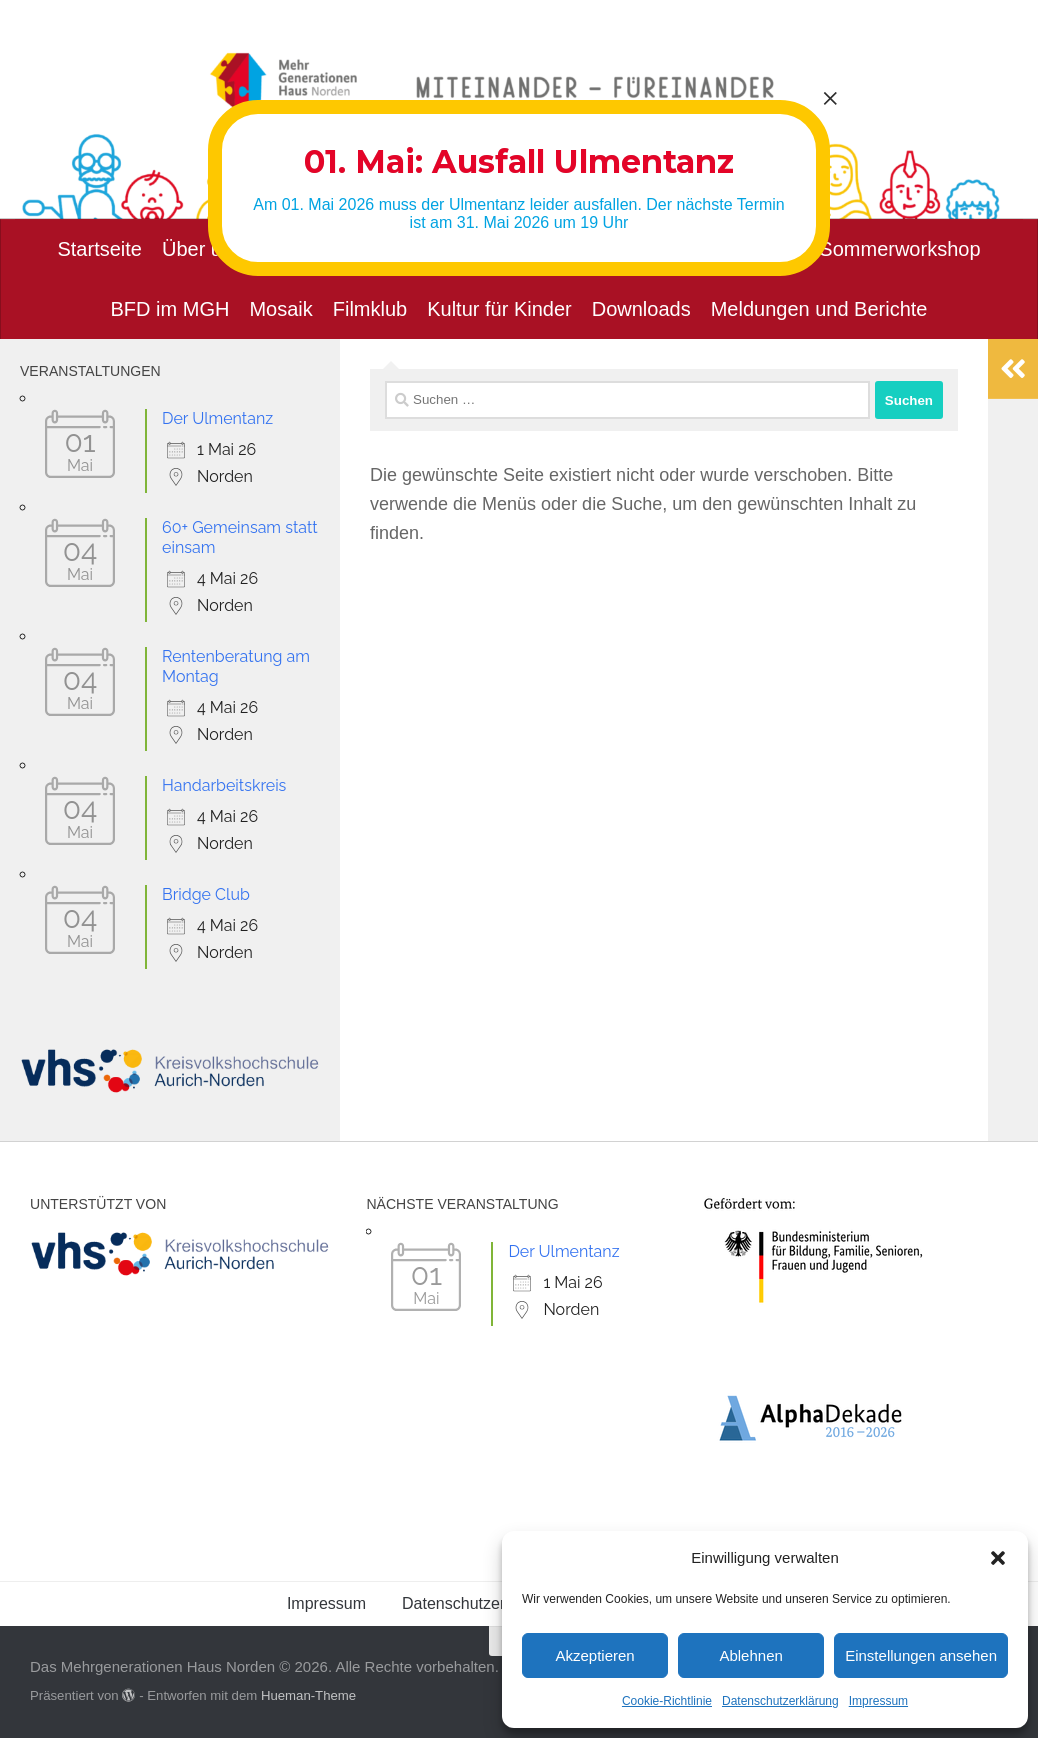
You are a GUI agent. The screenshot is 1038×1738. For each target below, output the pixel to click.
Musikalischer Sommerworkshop (837, 249)
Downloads (641, 309)
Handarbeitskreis (224, 785)
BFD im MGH (170, 309)
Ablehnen (750, 1655)
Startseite (99, 249)
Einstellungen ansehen (921, 1655)
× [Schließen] (830, 98)
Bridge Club (206, 894)
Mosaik (280, 309)
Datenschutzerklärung (780, 1701)
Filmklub (370, 309)
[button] (998, 1558)
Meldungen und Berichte (819, 309)
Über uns (202, 249)
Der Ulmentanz (217, 418)
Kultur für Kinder (499, 309)
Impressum (878, 1701)
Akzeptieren (594, 1655)
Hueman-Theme (308, 1695)
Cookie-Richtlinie (667, 1701)
